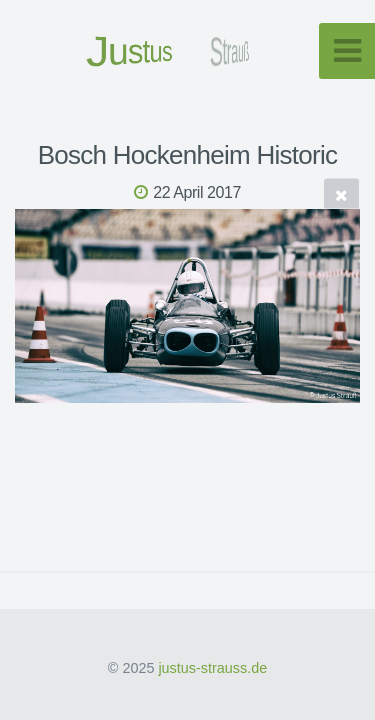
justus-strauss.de (212, 668)
